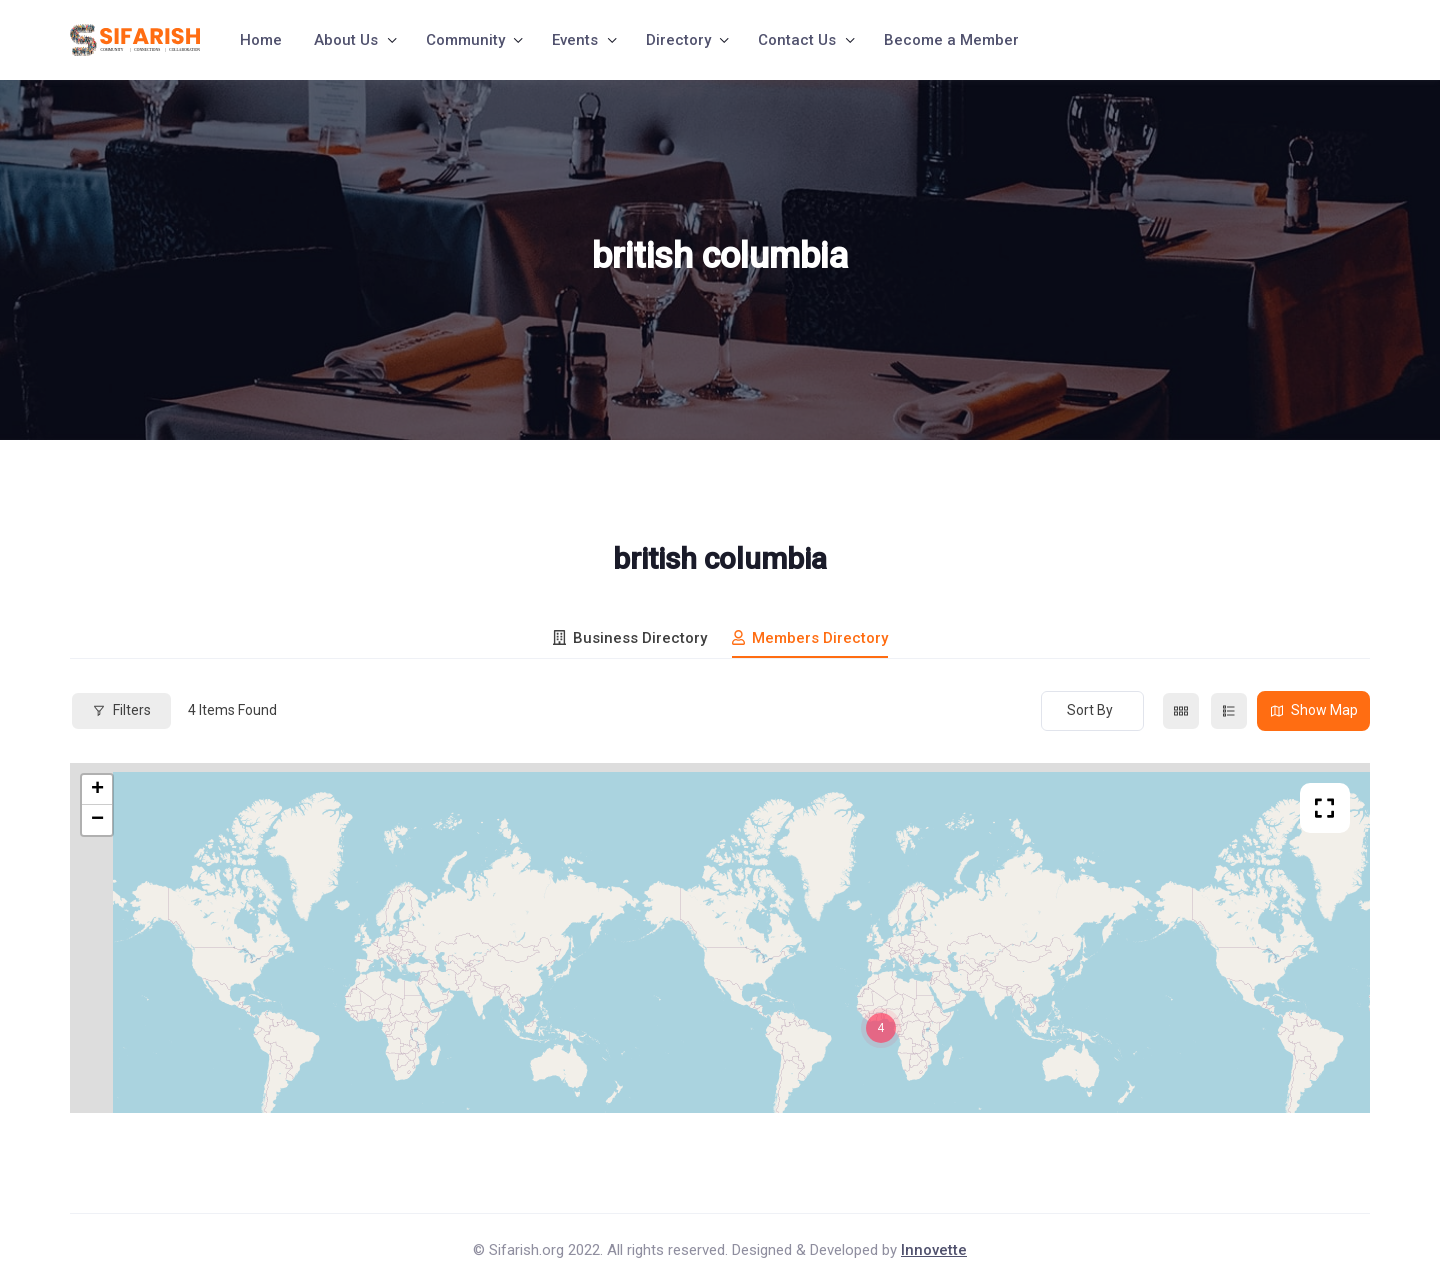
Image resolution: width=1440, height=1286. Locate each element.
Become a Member (951, 40)
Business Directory (630, 638)
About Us (346, 40)
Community (465, 40)
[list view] (1229, 711)
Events (575, 40)
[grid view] (1181, 711)
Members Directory (810, 638)
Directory (678, 40)
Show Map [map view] (1313, 710)
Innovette (934, 1250)
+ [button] (97, 790)
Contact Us (797, 40)
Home (261, 40)
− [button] (97, 820)
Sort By (1090, 710)
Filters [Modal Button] (121, 710)
